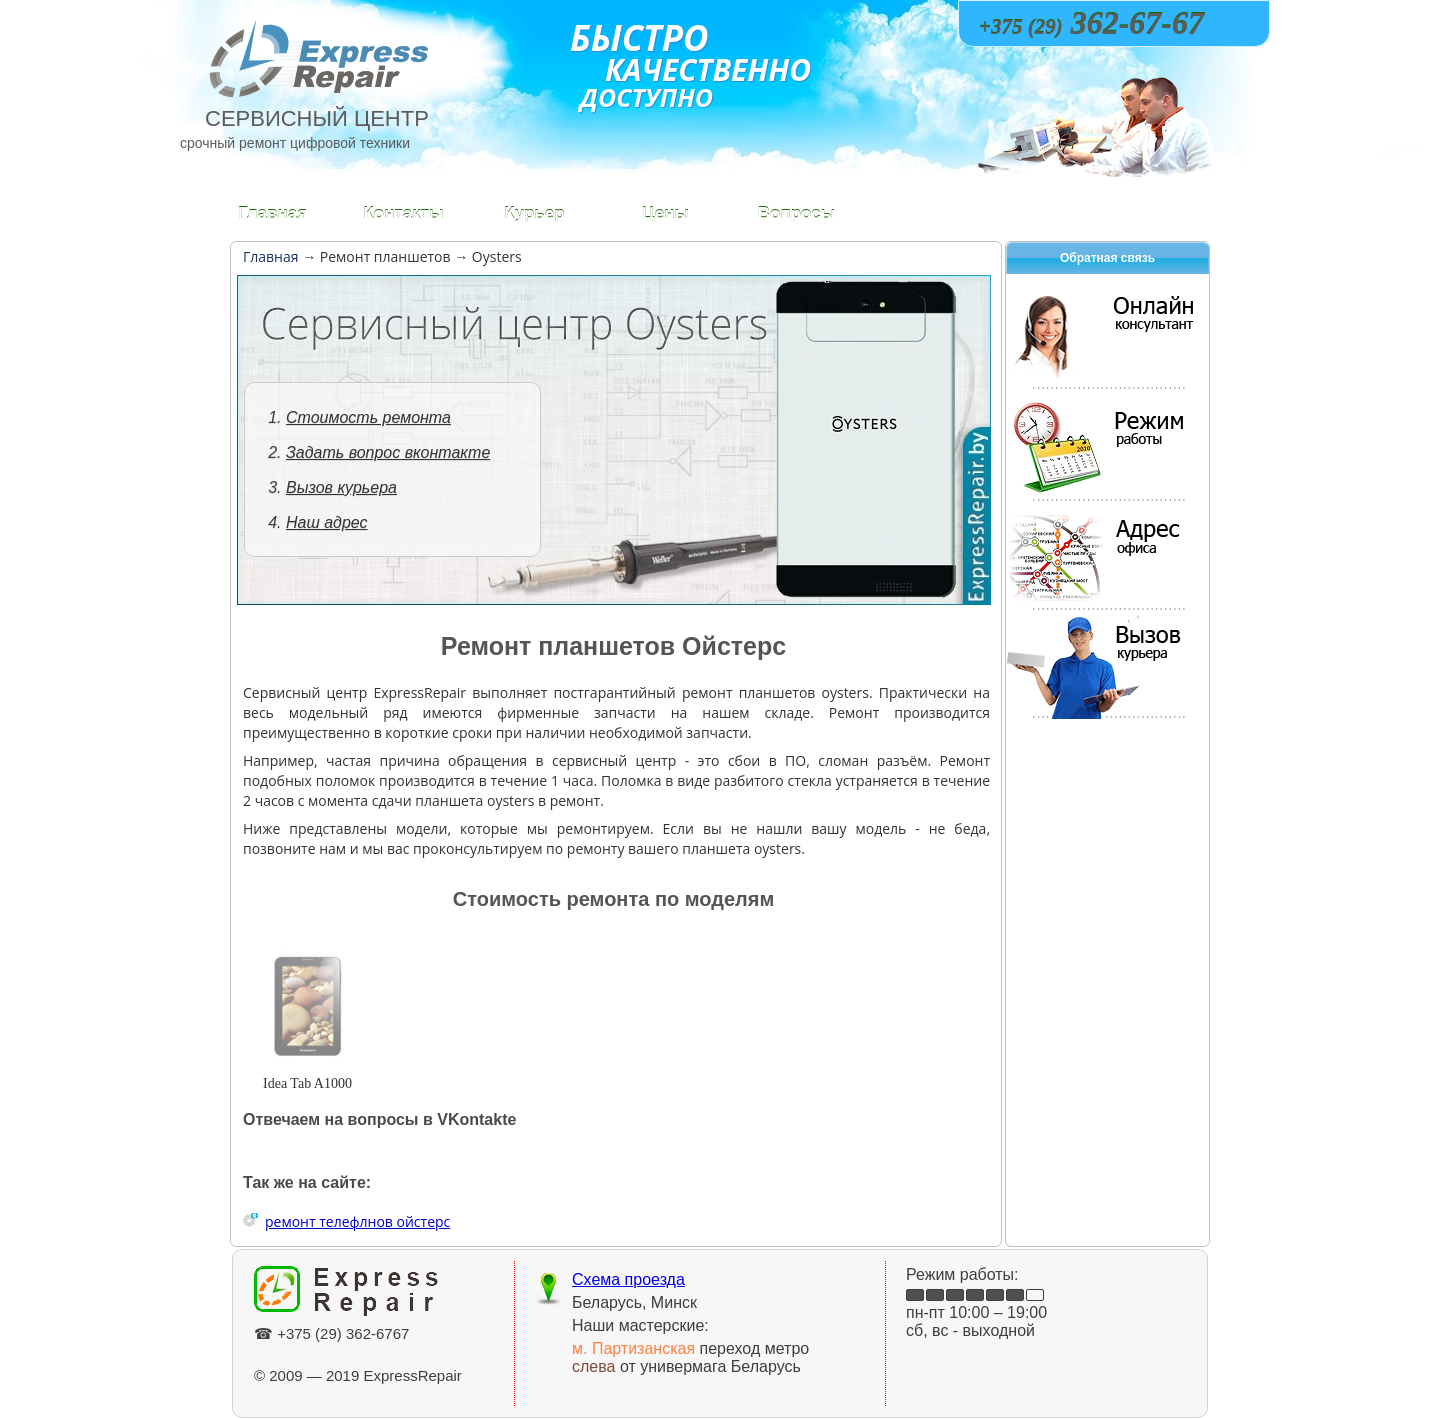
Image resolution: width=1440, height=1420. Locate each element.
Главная (272, 213)
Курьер (534, 213)
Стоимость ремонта (368, 417)
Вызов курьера (341, 487)
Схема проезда (628, 1279)
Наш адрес (327, 522)
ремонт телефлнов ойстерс (357, 1221)
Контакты (403, 213)
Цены (665, 213)
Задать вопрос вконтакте (388, 452)
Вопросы (796, 213)
